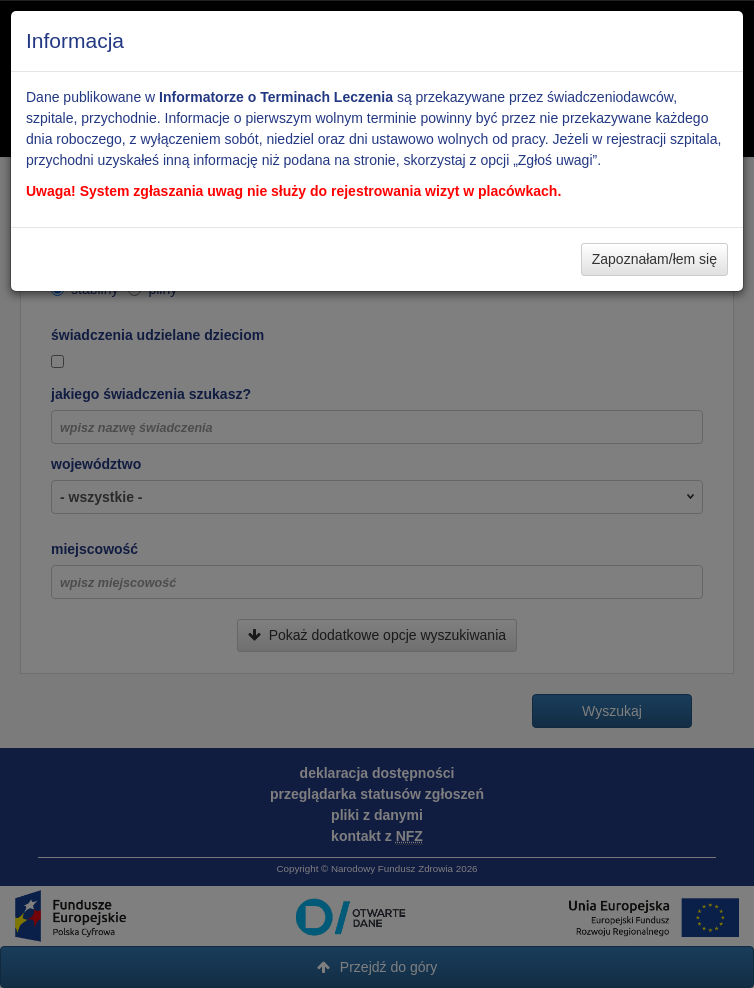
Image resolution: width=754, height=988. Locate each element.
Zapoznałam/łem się (654, 259)
